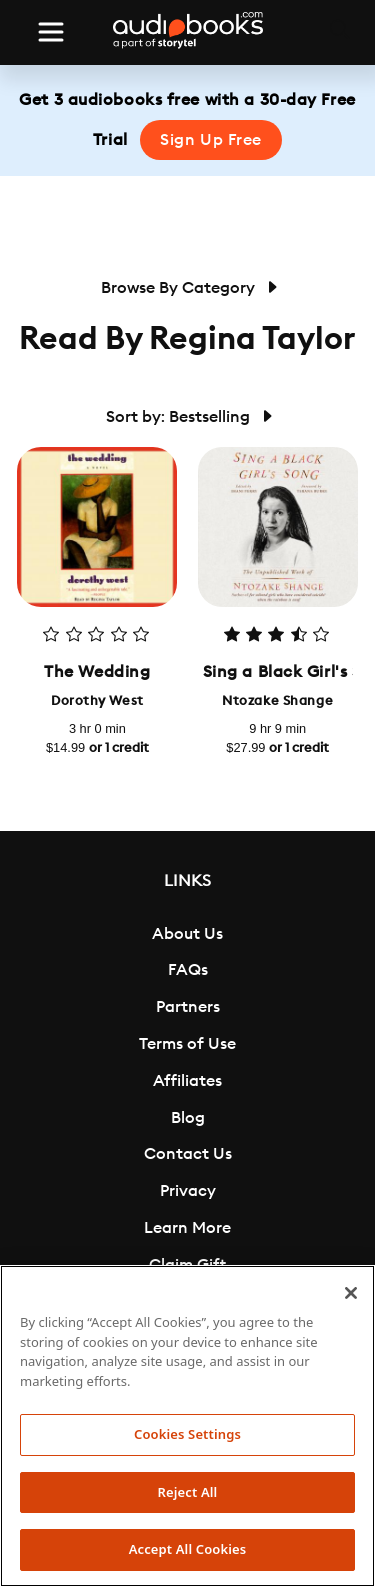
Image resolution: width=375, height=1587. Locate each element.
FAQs (188, 970)
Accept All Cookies (188, 1549)
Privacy (188, 1191)
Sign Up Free (211, 140)
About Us (187, 934)
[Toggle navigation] (51, 32)
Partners (188, 1007)
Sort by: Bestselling (188, 417)
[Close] (351, 1293)
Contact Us (188, 1154)
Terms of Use (187, 1044)
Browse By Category (188, 288)
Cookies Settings (187, 1434)
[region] (187, 1426)
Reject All (188, 1492)
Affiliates (187, 1081)
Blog (188, 1118)
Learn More (187, 1228)
